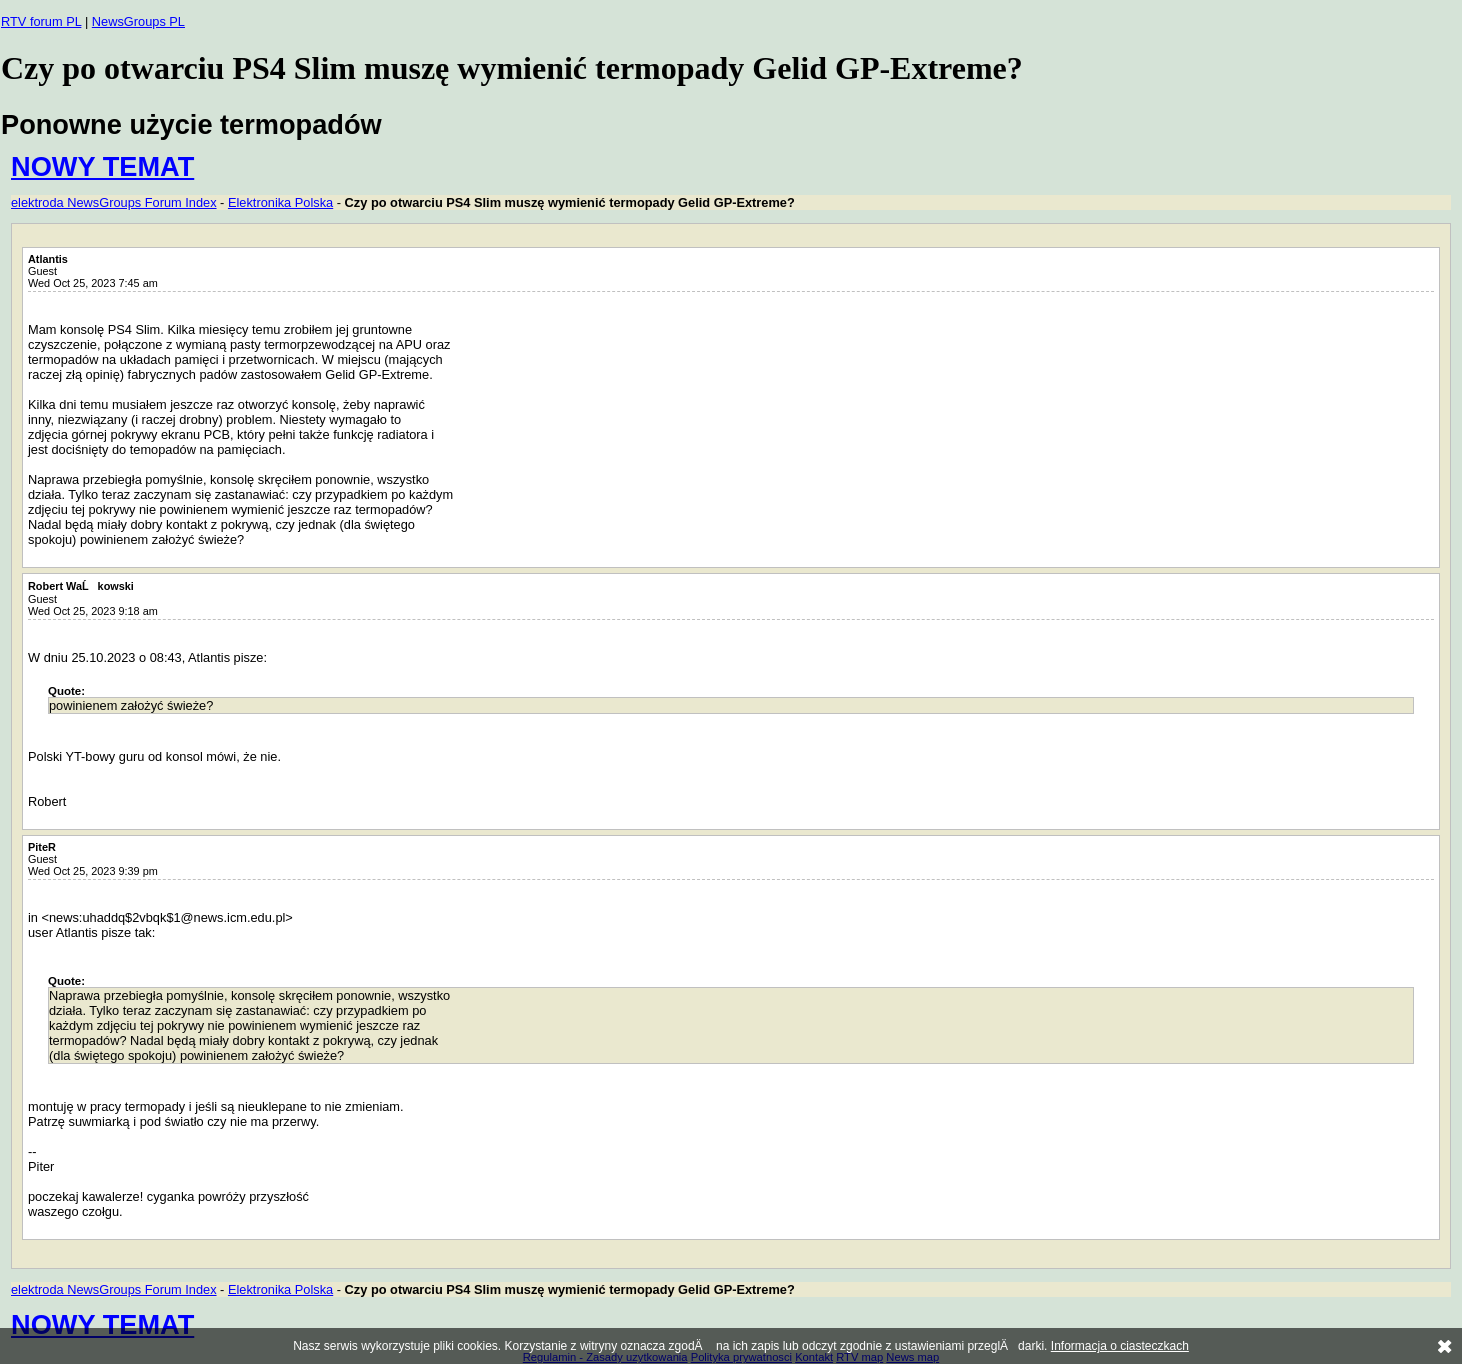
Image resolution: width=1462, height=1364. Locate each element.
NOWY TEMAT (102, 166)
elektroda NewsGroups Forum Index (114, 202)
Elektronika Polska (280, 202)
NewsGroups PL (138, 21)
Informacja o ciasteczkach (1120, 1346)
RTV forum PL (41, 21)
